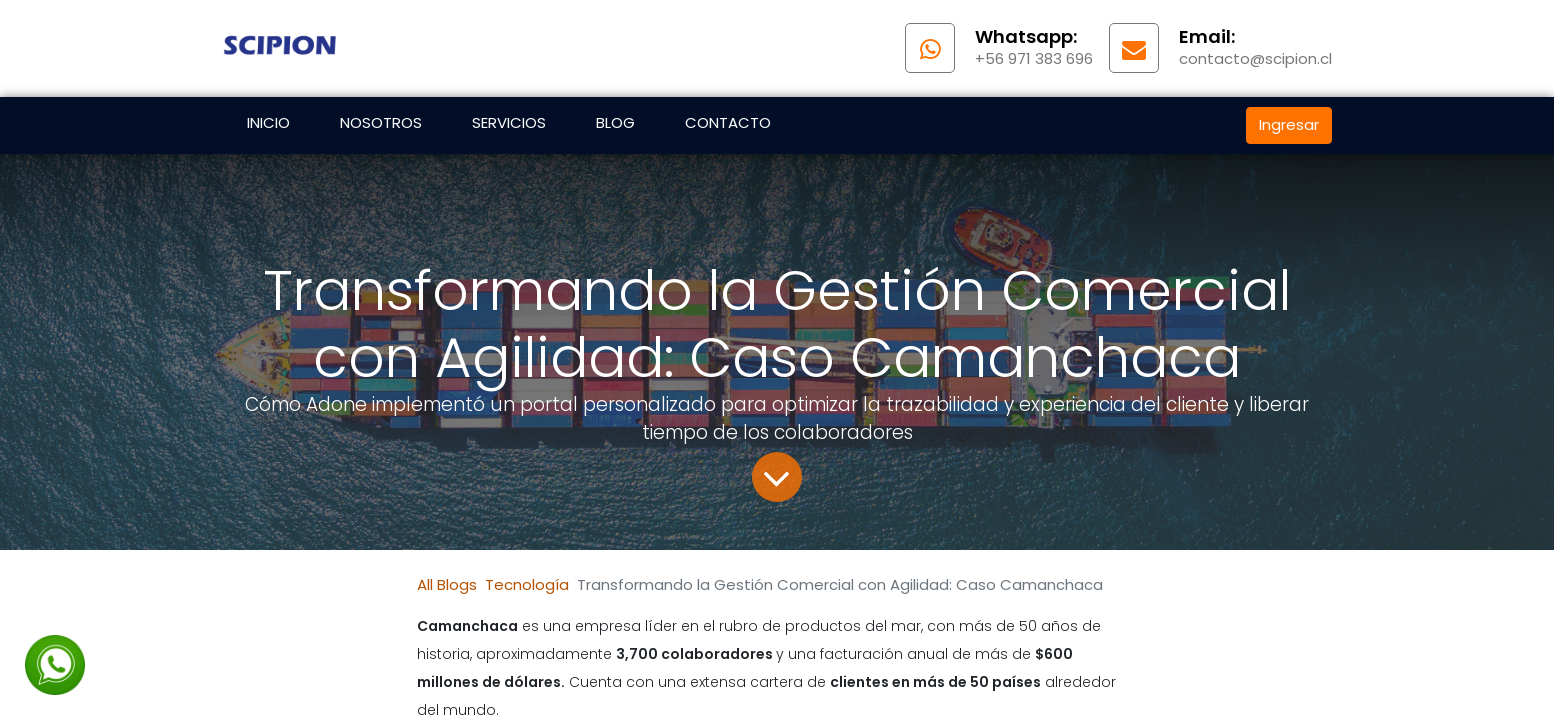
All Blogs (447, 584)
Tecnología (527, 584)
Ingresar (1289, 124)
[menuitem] (268, 125)
